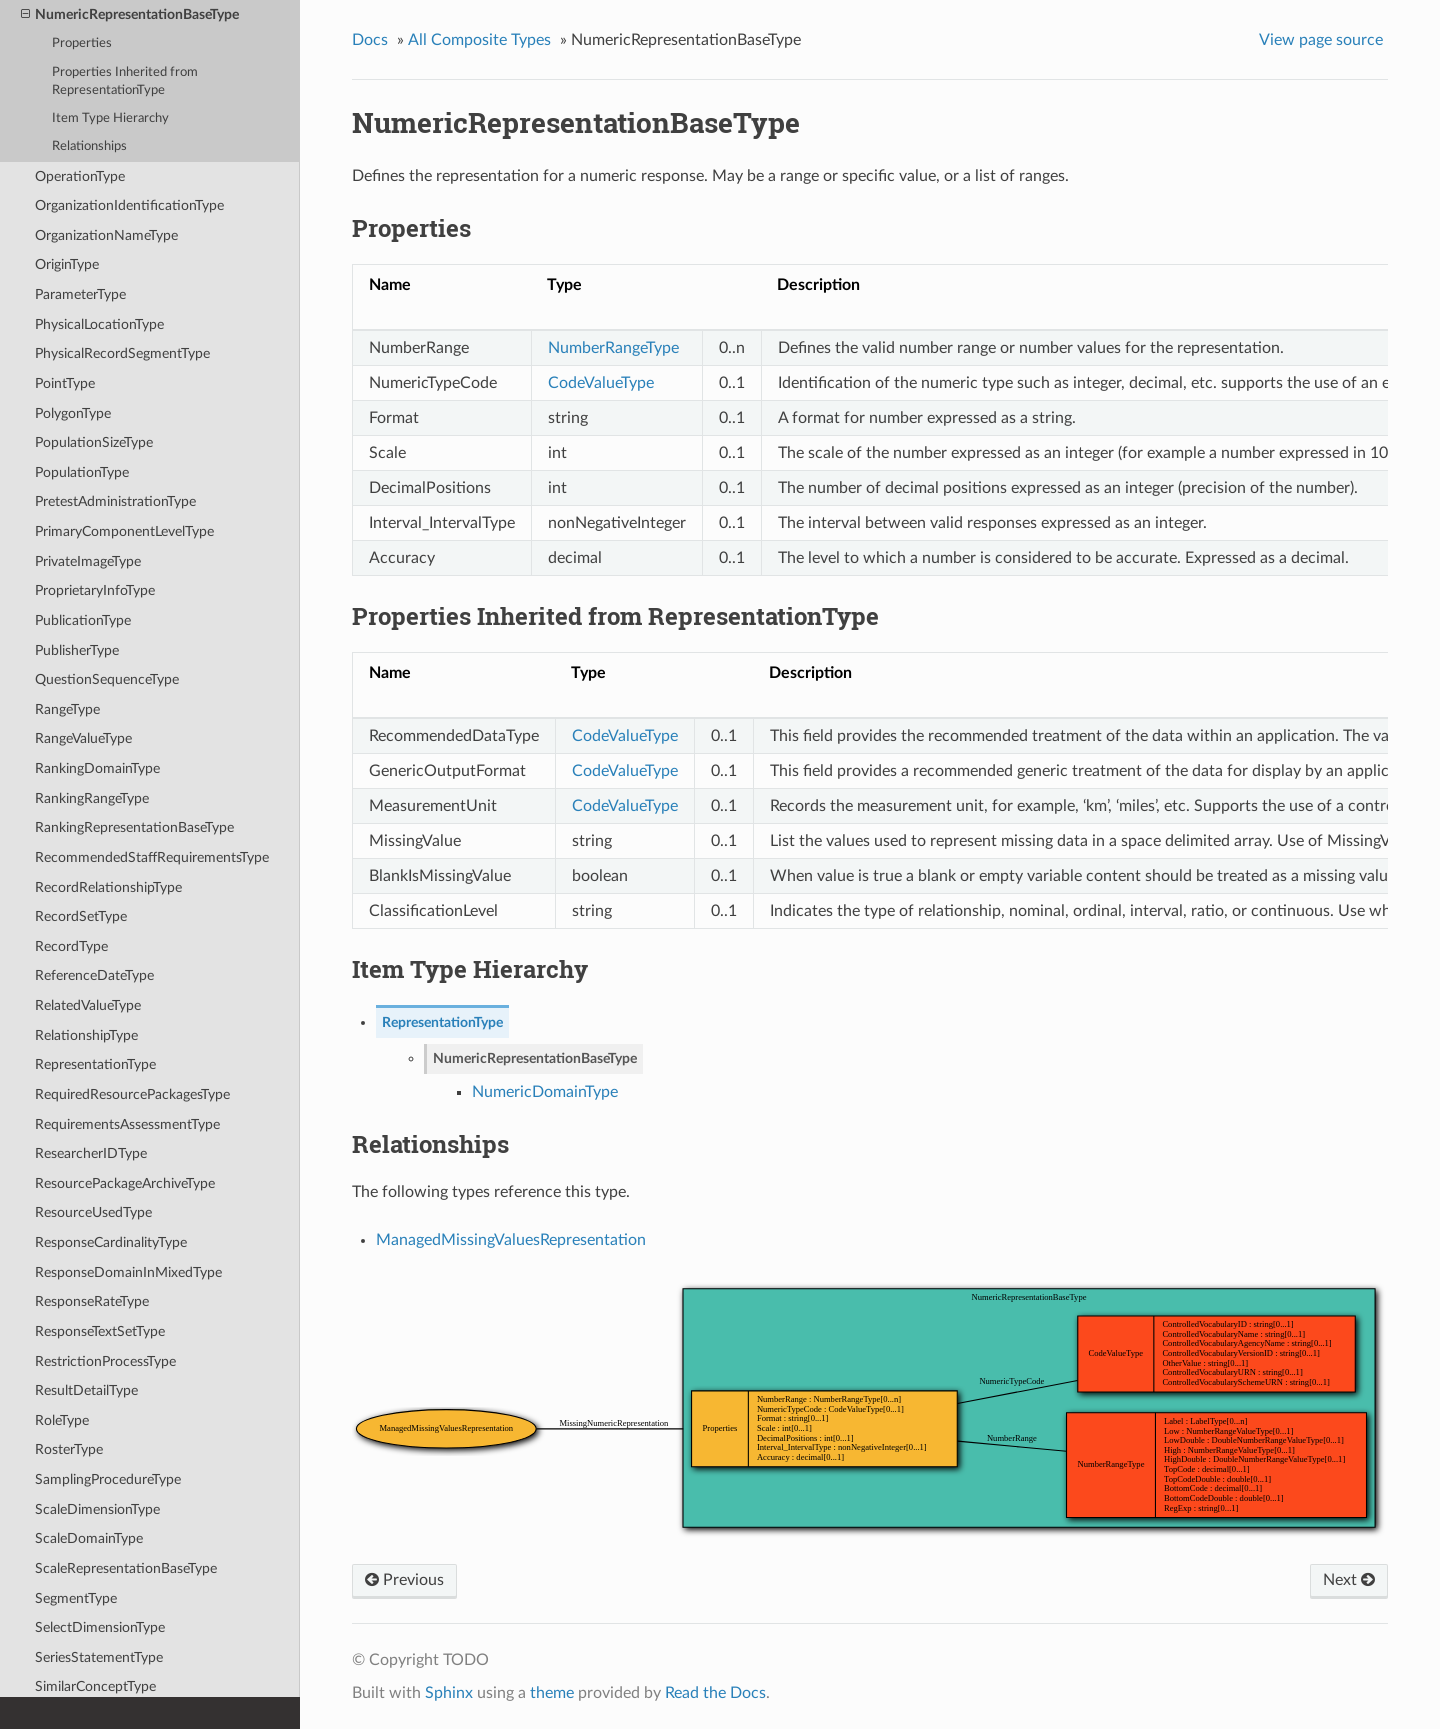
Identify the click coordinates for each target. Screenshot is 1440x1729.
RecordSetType (81, 916)
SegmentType (76, 1598)
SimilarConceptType (95, 1686)
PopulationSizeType (94, 442)
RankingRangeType (92, 798)
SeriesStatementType (99, 1657)
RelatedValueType (88, 1005)
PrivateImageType (88, 561)
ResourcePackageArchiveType (125, 1183)
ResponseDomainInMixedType (128, 1272)
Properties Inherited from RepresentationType (125, 81)
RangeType (67, 709)
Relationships (89, 146)
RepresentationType (95, 1064)
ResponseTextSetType (100, 1331)
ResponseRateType (92, 1301)
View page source (1321, 40)
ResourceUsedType (93, 1212)
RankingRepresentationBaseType (134, 827)
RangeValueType (83, 738)
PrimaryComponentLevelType (124, 531)
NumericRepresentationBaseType (130, 15)
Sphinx (449, 1693)
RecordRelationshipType (108, 887)
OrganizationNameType (106, 235)
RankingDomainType (97, 768)
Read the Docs (715, 1693)
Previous (404, 1580)
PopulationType (82, 472)
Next (1349, 1580)
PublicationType (83, 620)
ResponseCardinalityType (111, 1242)
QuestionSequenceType (107, 679)
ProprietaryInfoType (95, 590)
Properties (82, 43)
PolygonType (73, 413)
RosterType (69, 1449)
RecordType (71, 946)
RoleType (62, 1420)
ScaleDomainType (89, 1538)
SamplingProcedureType (108, 1479)
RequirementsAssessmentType (127, 1124)
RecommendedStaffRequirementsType (152, 857)
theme (552, 1693)
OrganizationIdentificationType (129, 205)
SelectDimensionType (100, 1627)
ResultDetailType (86, 1390)
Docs (370, 40)
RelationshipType (86, 1035)
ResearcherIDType (91, 1153)
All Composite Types (479, 40)
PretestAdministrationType (115, 501)
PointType (65, 383)
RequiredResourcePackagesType (132, 1094)
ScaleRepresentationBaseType (126, 1568)
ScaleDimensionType (97, 1509)
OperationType (80, 176)
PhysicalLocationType (99, 324)
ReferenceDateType (94, 975)
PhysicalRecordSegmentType (122, 353)
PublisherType (77, 650)
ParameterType (80, 294)
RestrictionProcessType (105, 1361)
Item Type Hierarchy (110, 118)
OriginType (67, 264)
